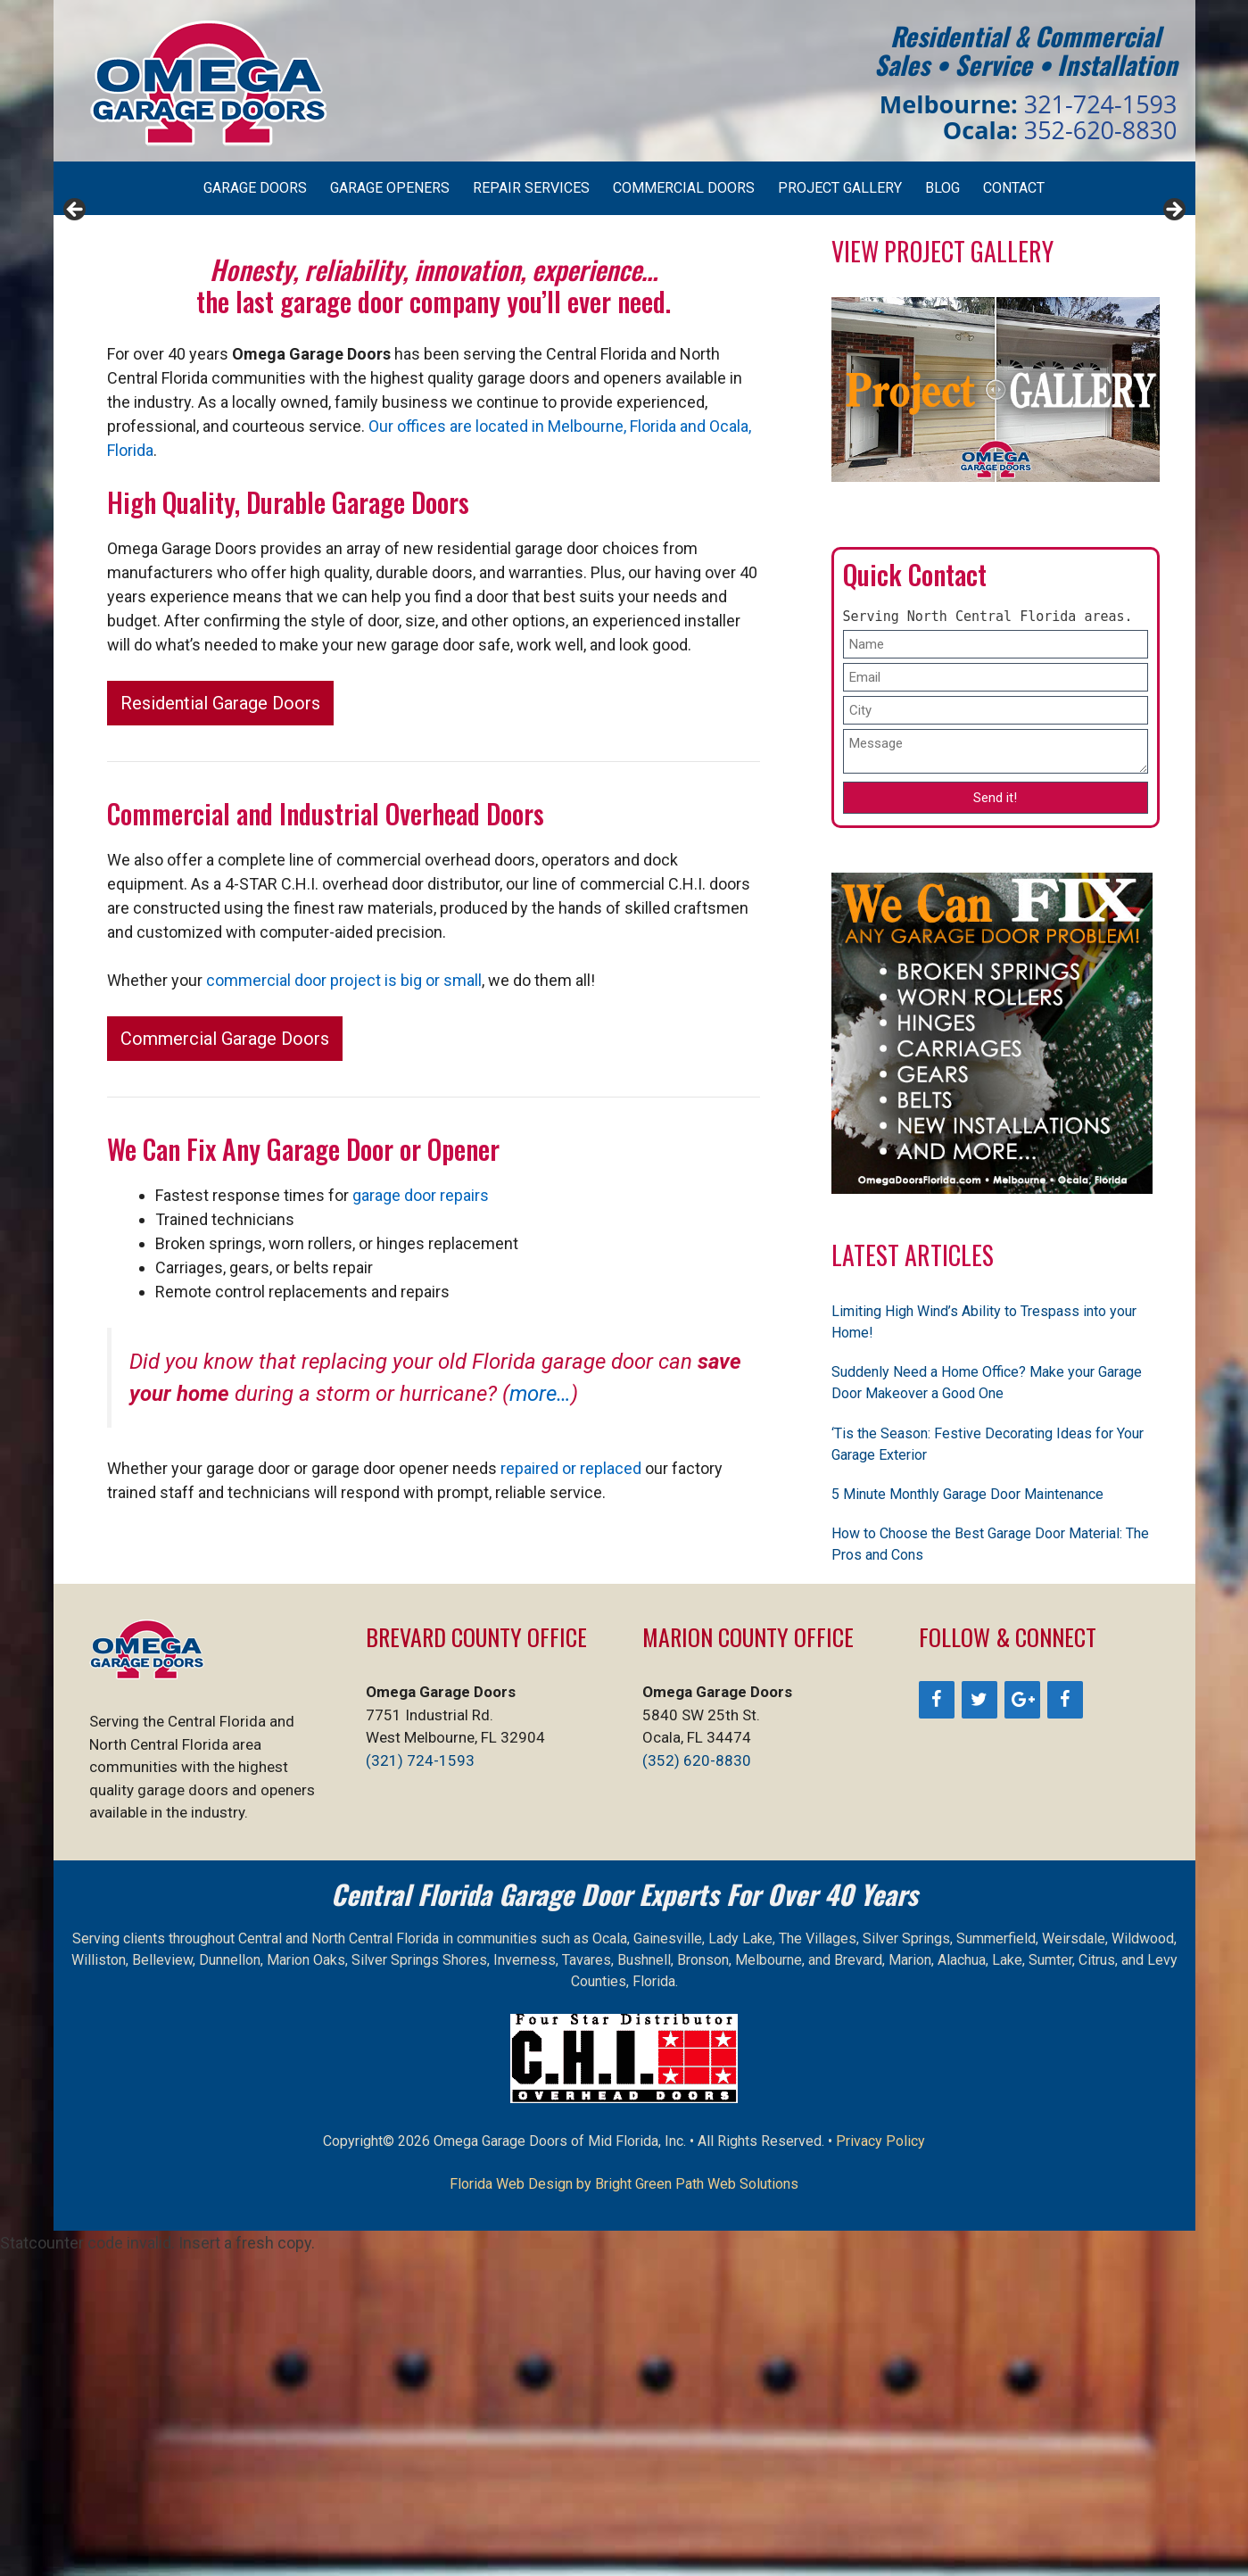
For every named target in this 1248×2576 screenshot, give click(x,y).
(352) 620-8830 (696, 2082)
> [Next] (1173, 371)
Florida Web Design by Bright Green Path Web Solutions (624, 2505)
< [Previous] (75, 371)
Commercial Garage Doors (224, 1360)
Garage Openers (390, 187)
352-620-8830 (1101, 129)
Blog (942, 187)
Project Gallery (840, 187)
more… (540, 1714)
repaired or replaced (570, 1789)
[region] (624, 375)
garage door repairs (420, 1516)
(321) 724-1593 (420, 2082)
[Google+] (1022, 2021)
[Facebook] (937, 2021)
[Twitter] (979, 2021)
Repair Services (531, 187)
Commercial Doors (684, 187)
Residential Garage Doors (220, 1024)
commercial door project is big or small (344, 1301)
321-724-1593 (1101, 103)
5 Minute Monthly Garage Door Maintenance (967, 1815)
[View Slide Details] (263, 375)
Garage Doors (255, 187)
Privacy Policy (880, 2462)
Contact (1014, 187)
